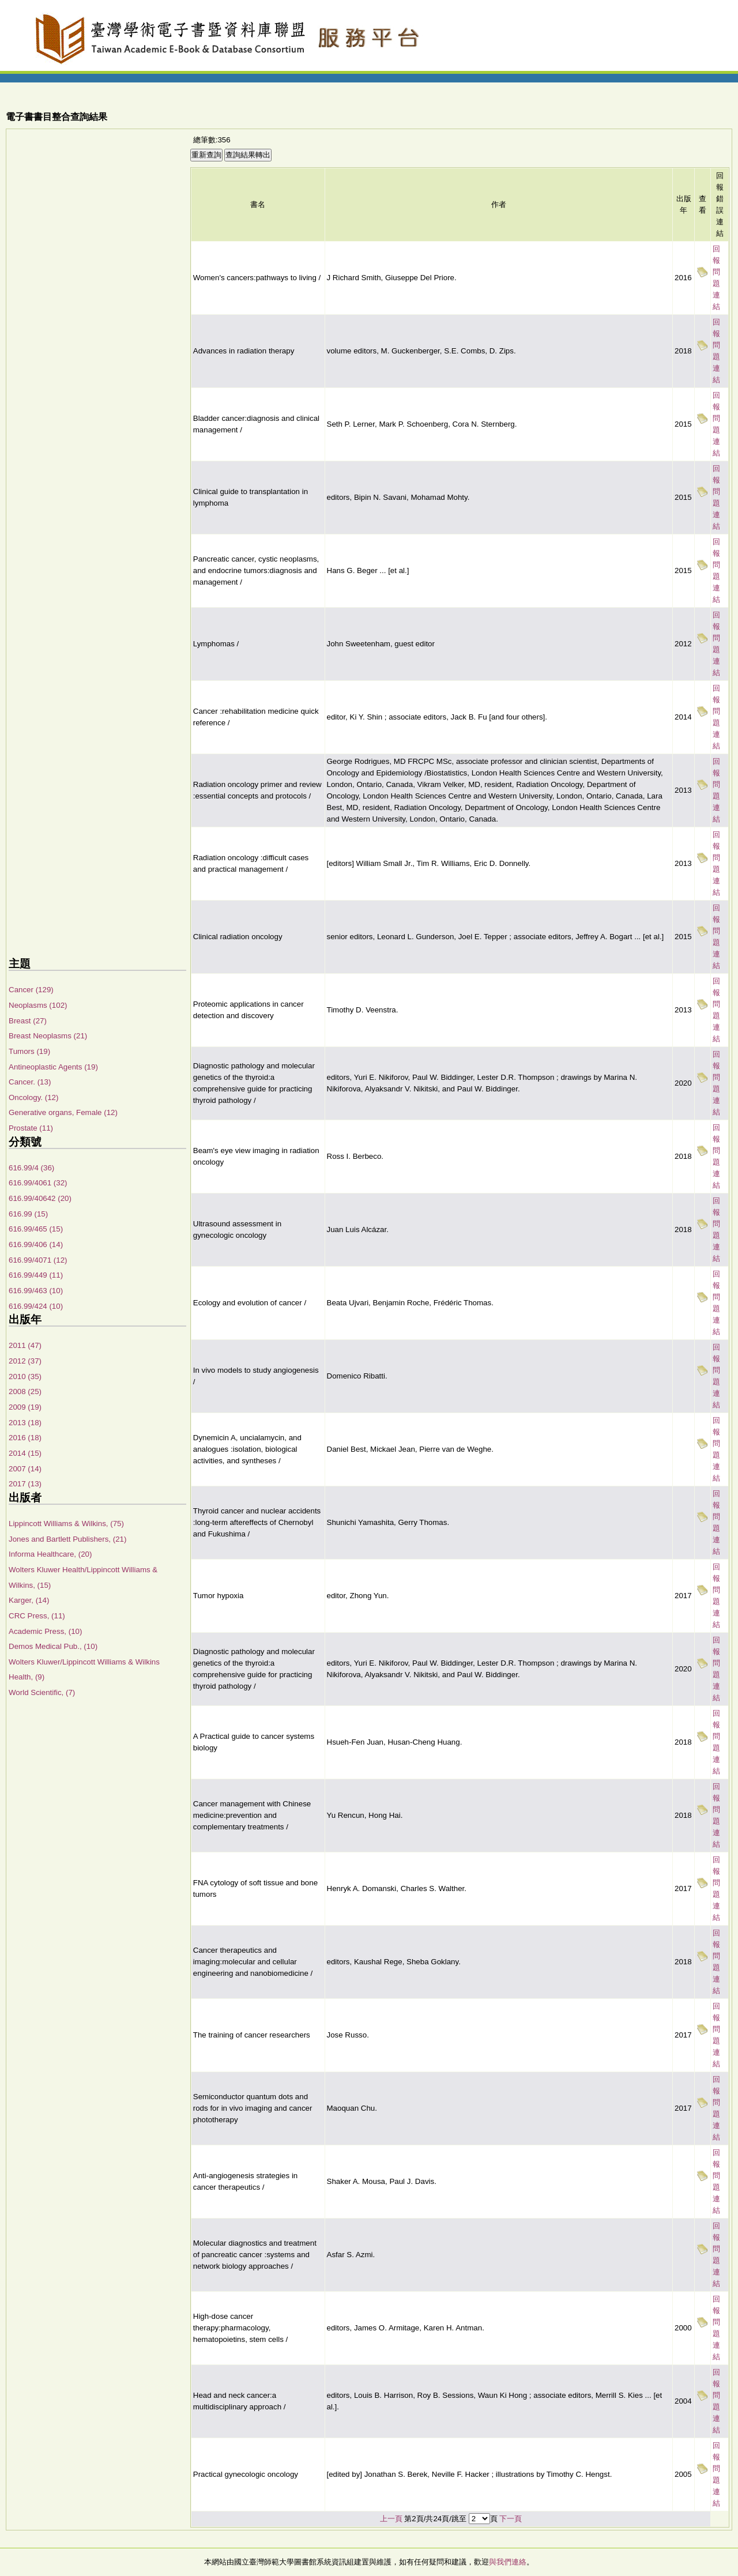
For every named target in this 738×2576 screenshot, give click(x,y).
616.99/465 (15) (36, 1229)
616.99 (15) (28, 1214)
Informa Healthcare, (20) (50, 1554)
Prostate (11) (31, 1128)
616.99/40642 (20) (40, 1198)
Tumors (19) (29, 1051)
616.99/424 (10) (36, 1306)
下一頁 (510, 2518)
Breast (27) (28, 1020)
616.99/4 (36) (31, 1167)
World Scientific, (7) (42, 1692)
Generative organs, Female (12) (63, 1112)
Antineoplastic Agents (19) (53, 1067)
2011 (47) (25, 1345)
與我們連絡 (507, 2562)
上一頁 (391, 2518)
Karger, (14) (29, 1600)
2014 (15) (25, 1453)
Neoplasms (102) (38, 1005)
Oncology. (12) (33, 1097)
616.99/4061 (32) (38, 1182)
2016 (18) (25, 1437)
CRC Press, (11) (37, 1615)
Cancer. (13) (30, 1082)
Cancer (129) (31, 989)
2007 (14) (25, 1468)
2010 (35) (25, 1376)
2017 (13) (25, 1483)
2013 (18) (25, 1422)
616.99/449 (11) (36, 1275)
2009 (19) (25, 1407)
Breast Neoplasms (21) (48, 1035)
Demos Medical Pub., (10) (53, 1646)
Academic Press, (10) (45, 1631)
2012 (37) (25, 1361)
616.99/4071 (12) (38, 1260)
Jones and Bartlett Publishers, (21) (67, 1539)
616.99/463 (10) (36, 1290)
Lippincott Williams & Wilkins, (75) (66, 1523)
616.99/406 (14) (36, 1244)
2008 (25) (25, 1391)
